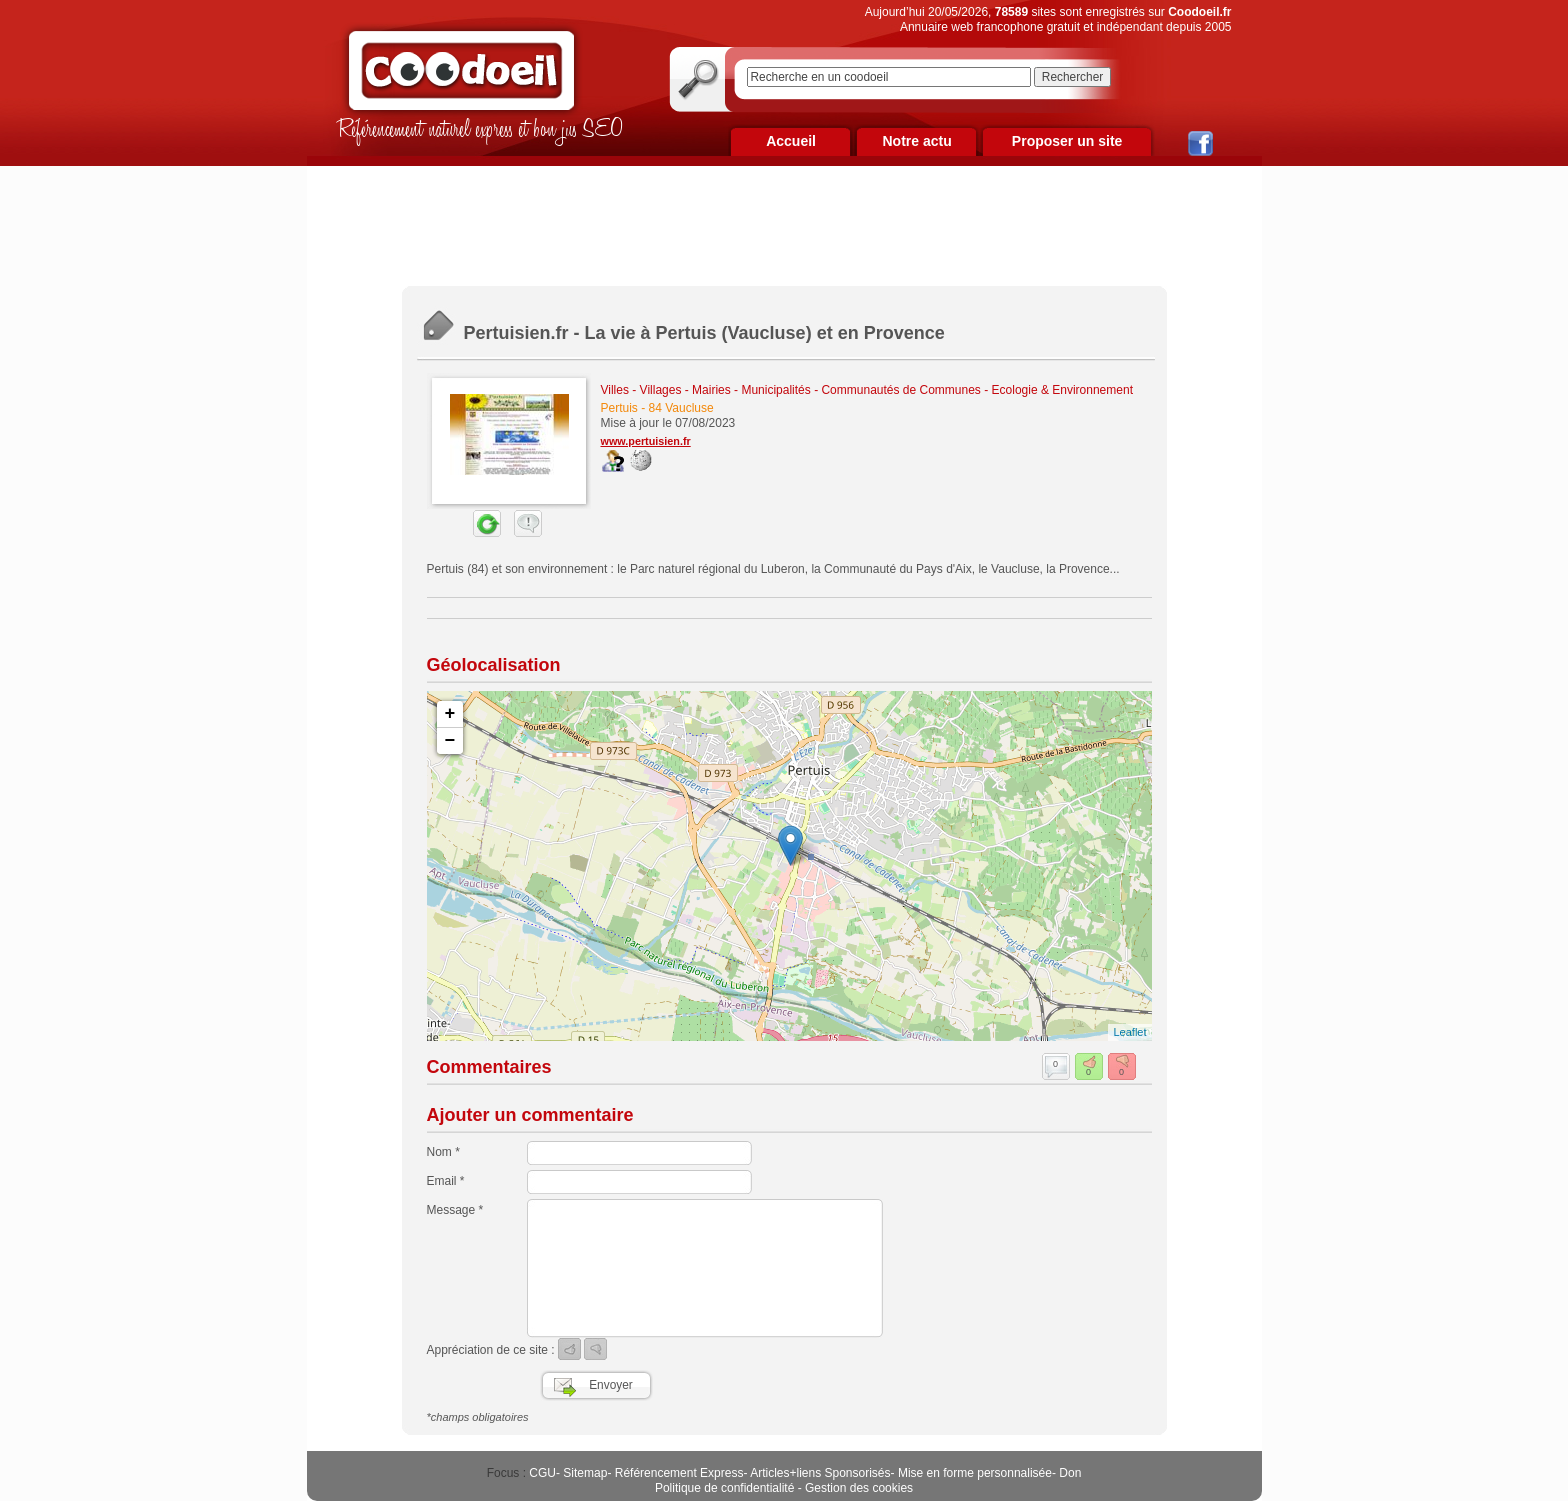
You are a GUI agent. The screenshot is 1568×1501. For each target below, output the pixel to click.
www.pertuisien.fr (646, 441)
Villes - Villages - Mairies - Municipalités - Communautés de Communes (791, 390)
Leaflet (1129, 1032)
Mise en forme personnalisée (975, 1473)
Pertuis (619, 408)
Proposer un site (1067, 141)
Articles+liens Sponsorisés (820, 1473)
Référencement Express (679, 1473)
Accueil (791, 141)
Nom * (443, 1152)
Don (1070, 1473)
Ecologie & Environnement (1062, 390)
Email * (446, 1181)
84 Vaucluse (681, 408)
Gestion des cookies (859, 1488)
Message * (455, 1210)
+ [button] (450, 714)
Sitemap (585, 1473)
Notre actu (916, 141)
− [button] (450, 741)
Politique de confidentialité (724, 1488)
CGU (542, 1473)
